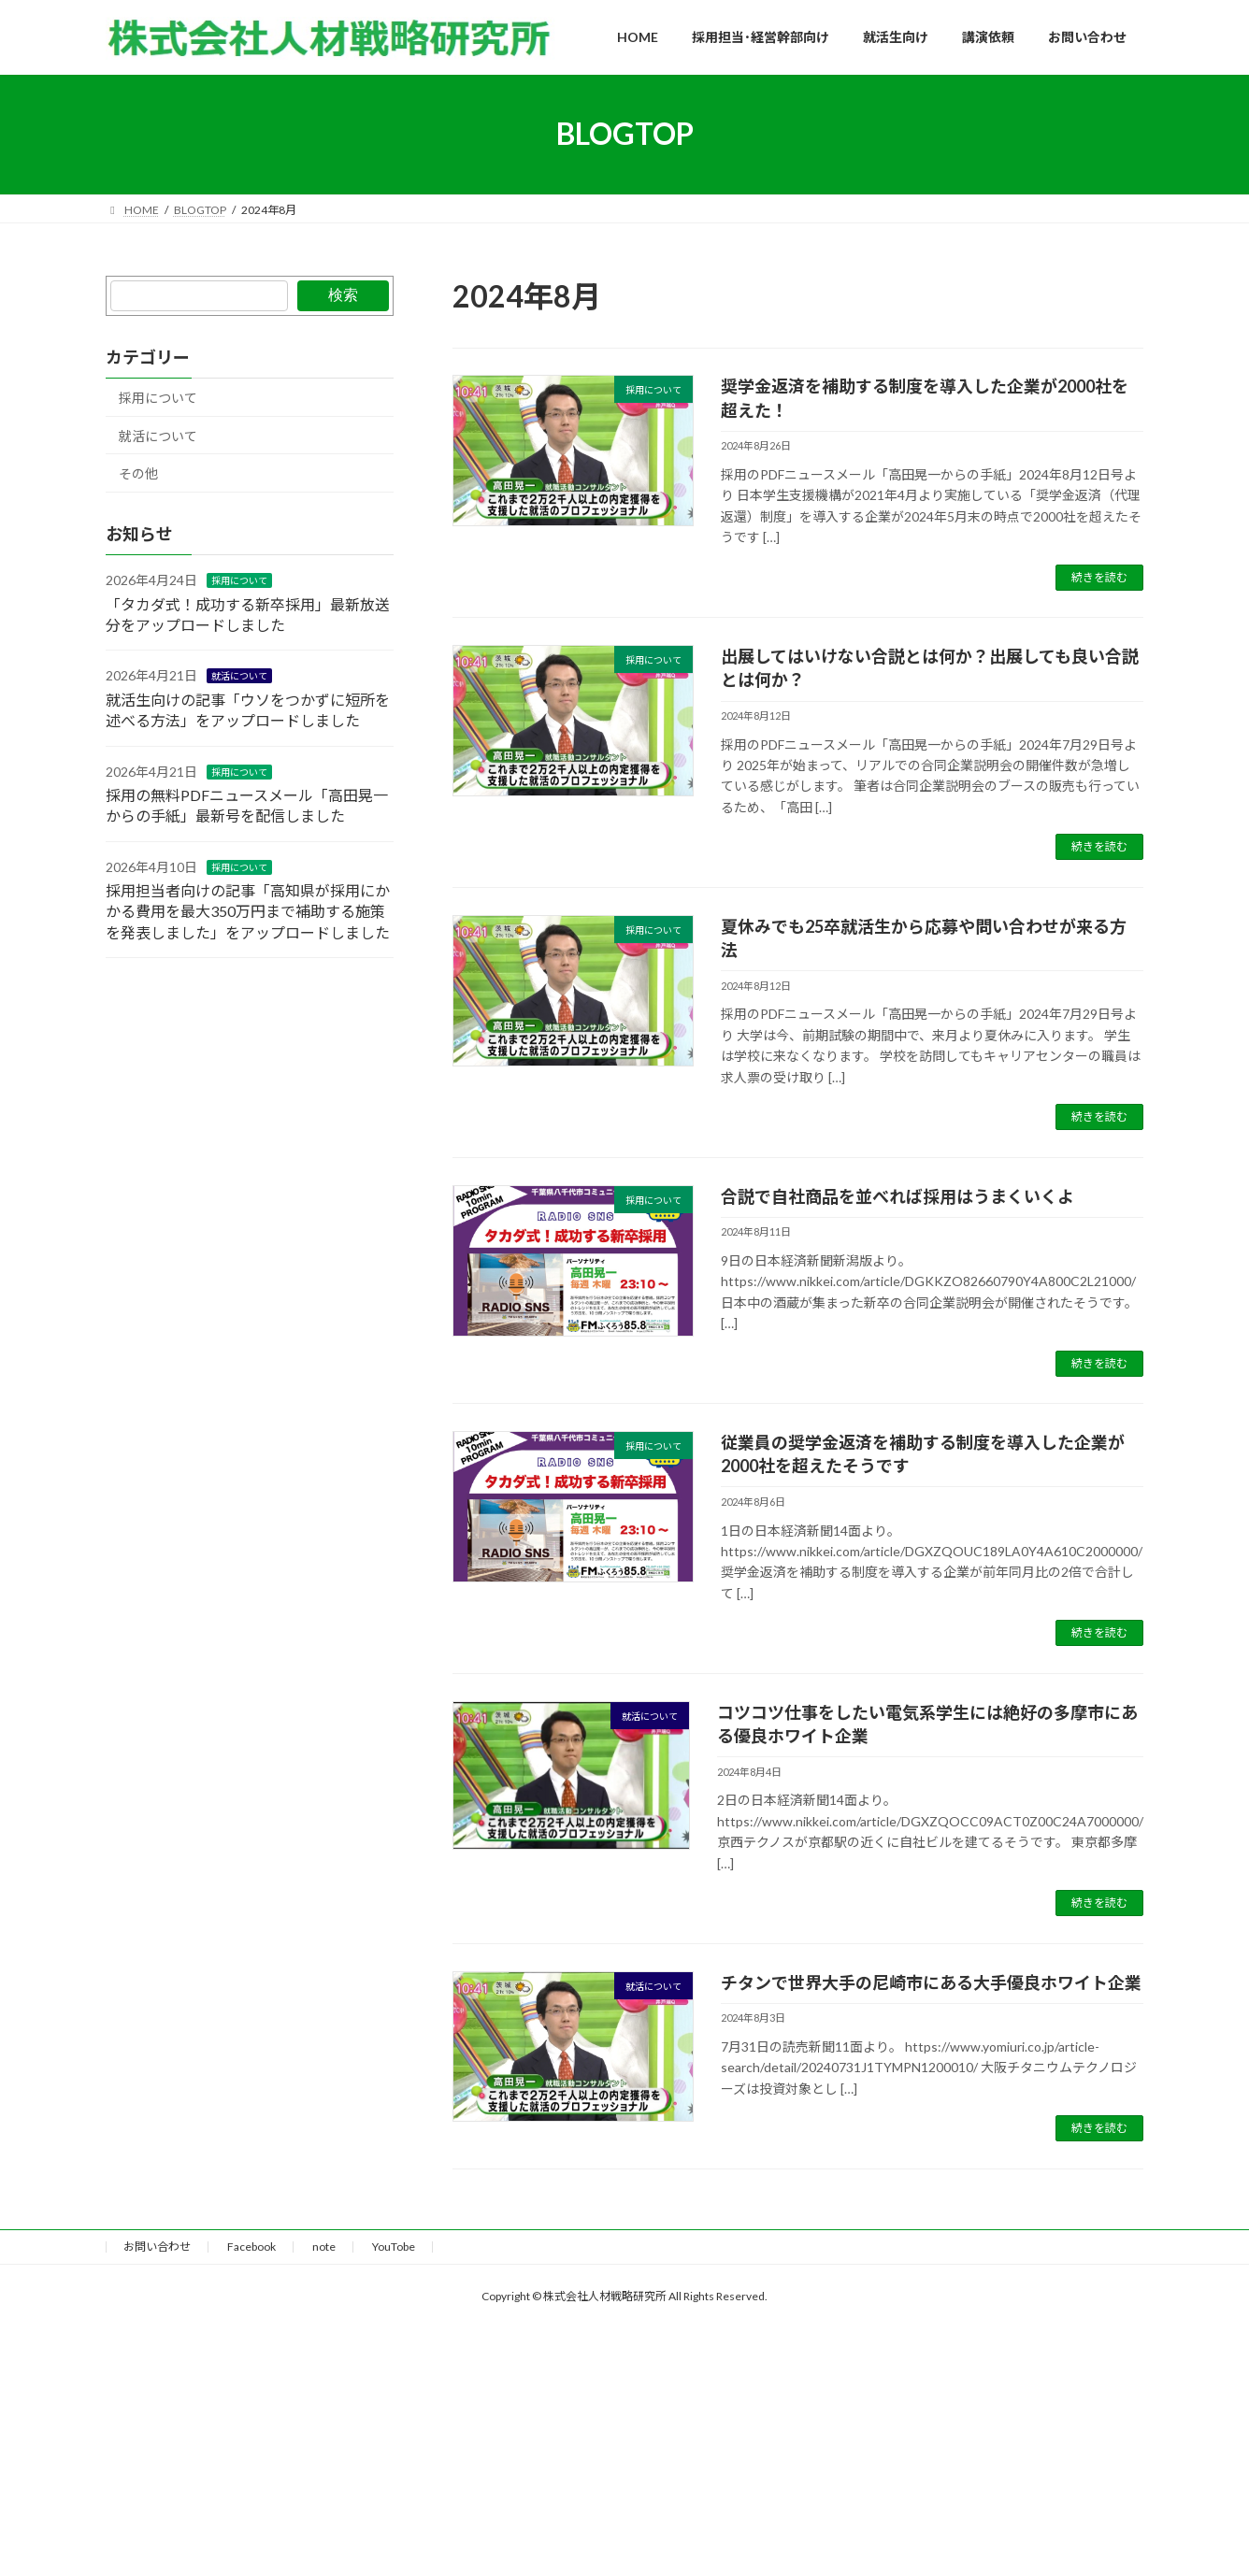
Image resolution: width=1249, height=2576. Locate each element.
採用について (158, 398)
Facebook (251, 2247)
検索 (343, 295)
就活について (158, 435)
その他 (138, 473)
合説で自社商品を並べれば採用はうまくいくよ (897, 1196)
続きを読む (1099, 577)
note (324, 2247)
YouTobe (393, 2247)
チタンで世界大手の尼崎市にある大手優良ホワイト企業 (931, 1982)
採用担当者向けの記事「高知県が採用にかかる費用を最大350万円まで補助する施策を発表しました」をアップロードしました (248, 911)
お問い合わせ (157, 2247)
